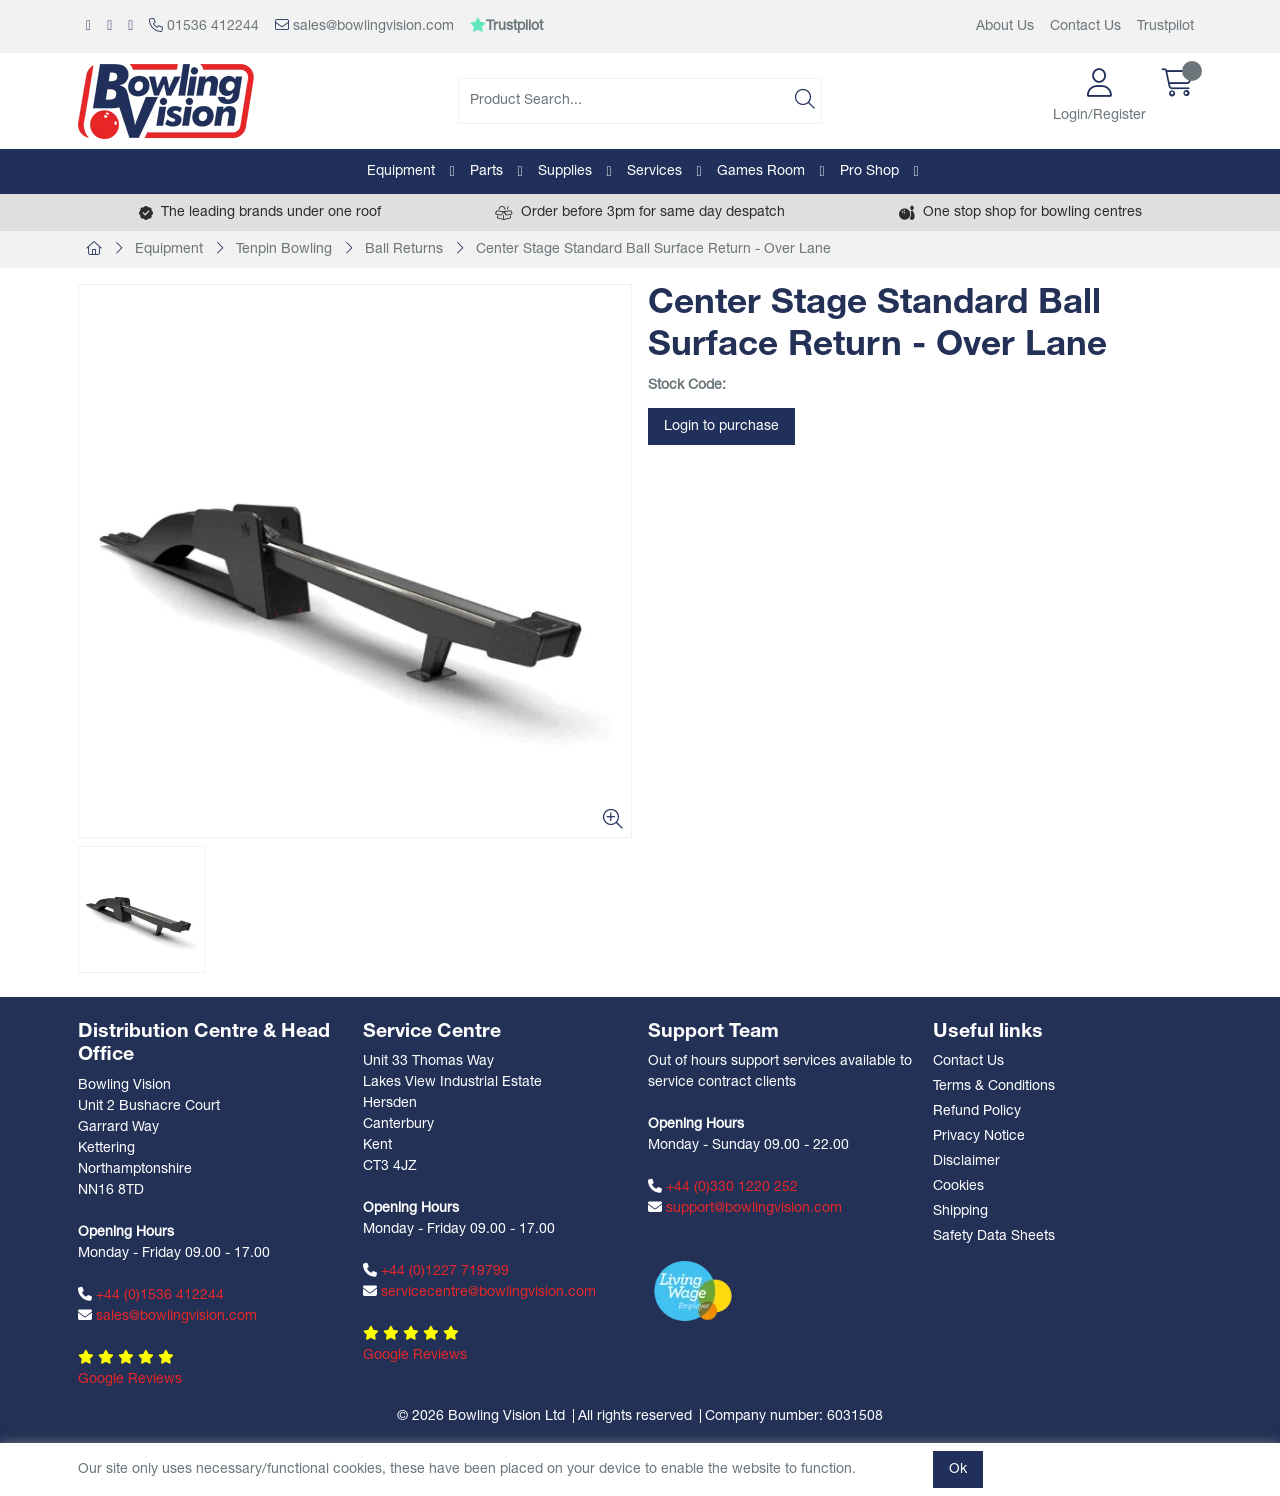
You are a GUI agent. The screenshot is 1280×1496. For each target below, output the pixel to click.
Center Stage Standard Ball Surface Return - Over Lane (653, 249)
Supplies (565, 171)
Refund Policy (977, 1111)
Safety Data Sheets (994, 1236)
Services (654, 171)
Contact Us (1085, 26)
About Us (1005, 26)
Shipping (960, 1211)
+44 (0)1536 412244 (151, 1295)
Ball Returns (404, 249)
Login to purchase (721, 426)
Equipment (401, 171)
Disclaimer (966, 1161)
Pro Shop (869, 171)
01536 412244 (204, 26)
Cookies (958, 1186)
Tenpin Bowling (284, 249)
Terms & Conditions (994, 1086)
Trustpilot (1165, 26)
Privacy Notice (979, 1136)
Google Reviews (130, 1379)
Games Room (761, 171)
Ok (958, 1469)
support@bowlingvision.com (745, 1208)
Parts (486, 171)
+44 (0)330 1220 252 (723, 1187)
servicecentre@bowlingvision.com (479, 1292)
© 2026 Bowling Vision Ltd (481, 1416)
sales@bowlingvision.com (364, 26)
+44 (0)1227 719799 (436, 1271)
